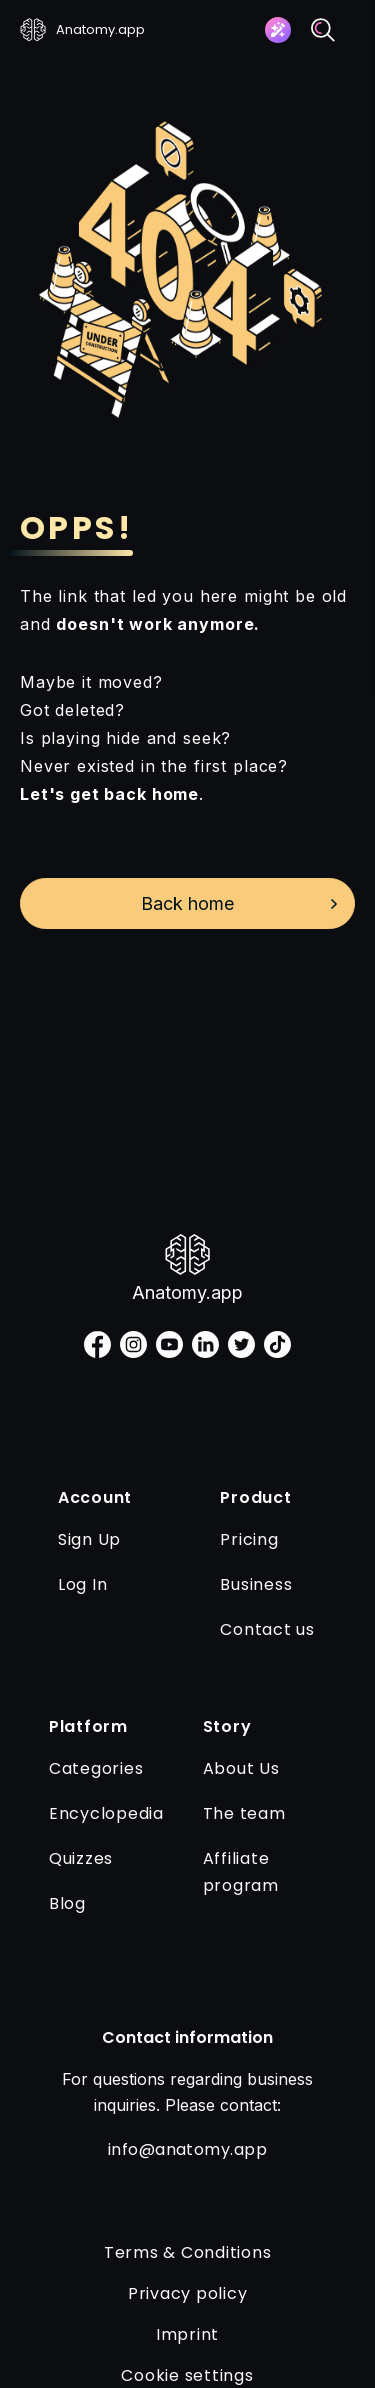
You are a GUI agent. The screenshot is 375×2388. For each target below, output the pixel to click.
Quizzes (81, 1858)
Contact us (267, 1629)
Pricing (249, 1539)
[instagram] (133, 1344)
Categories (96, 1768)
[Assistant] (278, 30)
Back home (187, 903)
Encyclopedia (106, 1813)
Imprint (187, 2334)
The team (244, 1813)
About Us (241, 1768)
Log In (83, 1584)
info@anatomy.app (188, 2149)
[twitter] (241, 1344)
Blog (67, 1903)
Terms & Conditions (188, 2252)
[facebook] (97, 1344)
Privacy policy (188, 2293)
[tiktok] (277, 1344)
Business (256, 1584)
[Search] (323, 30)
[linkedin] (205, 1344)
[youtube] (169, 1344)
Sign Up (89, 1539)
